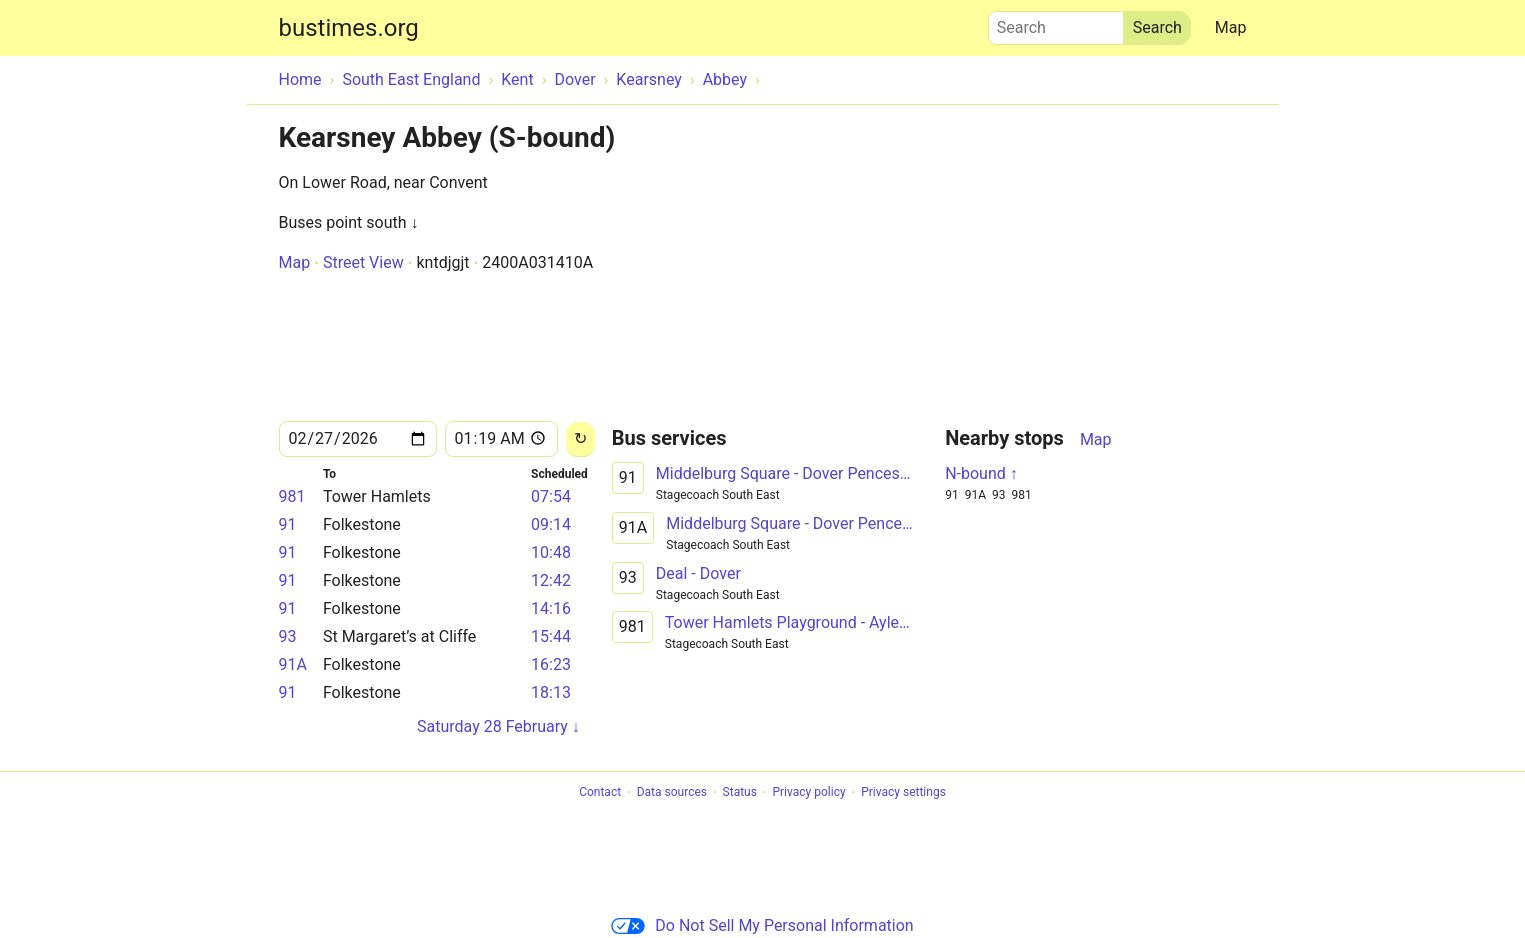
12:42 (551, 580)
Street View (363, 262)
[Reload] (580, 439)
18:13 (551, 692)
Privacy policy (808, 793)
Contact (600, 793)
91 (288, 524)
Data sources (672, 793)
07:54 (551, 496)
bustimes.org (349, 28)
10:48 (551, 552)
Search (1056, 23)
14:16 (551, 608)
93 (288, 636)
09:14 (551, 524)
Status (740, 793)
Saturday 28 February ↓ (498, 726)
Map (1231, 27)
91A (293, 664)
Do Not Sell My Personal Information (762, 925)
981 (292, 496)
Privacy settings (903, 793)
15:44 (551, 636)
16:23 (551, 664)
